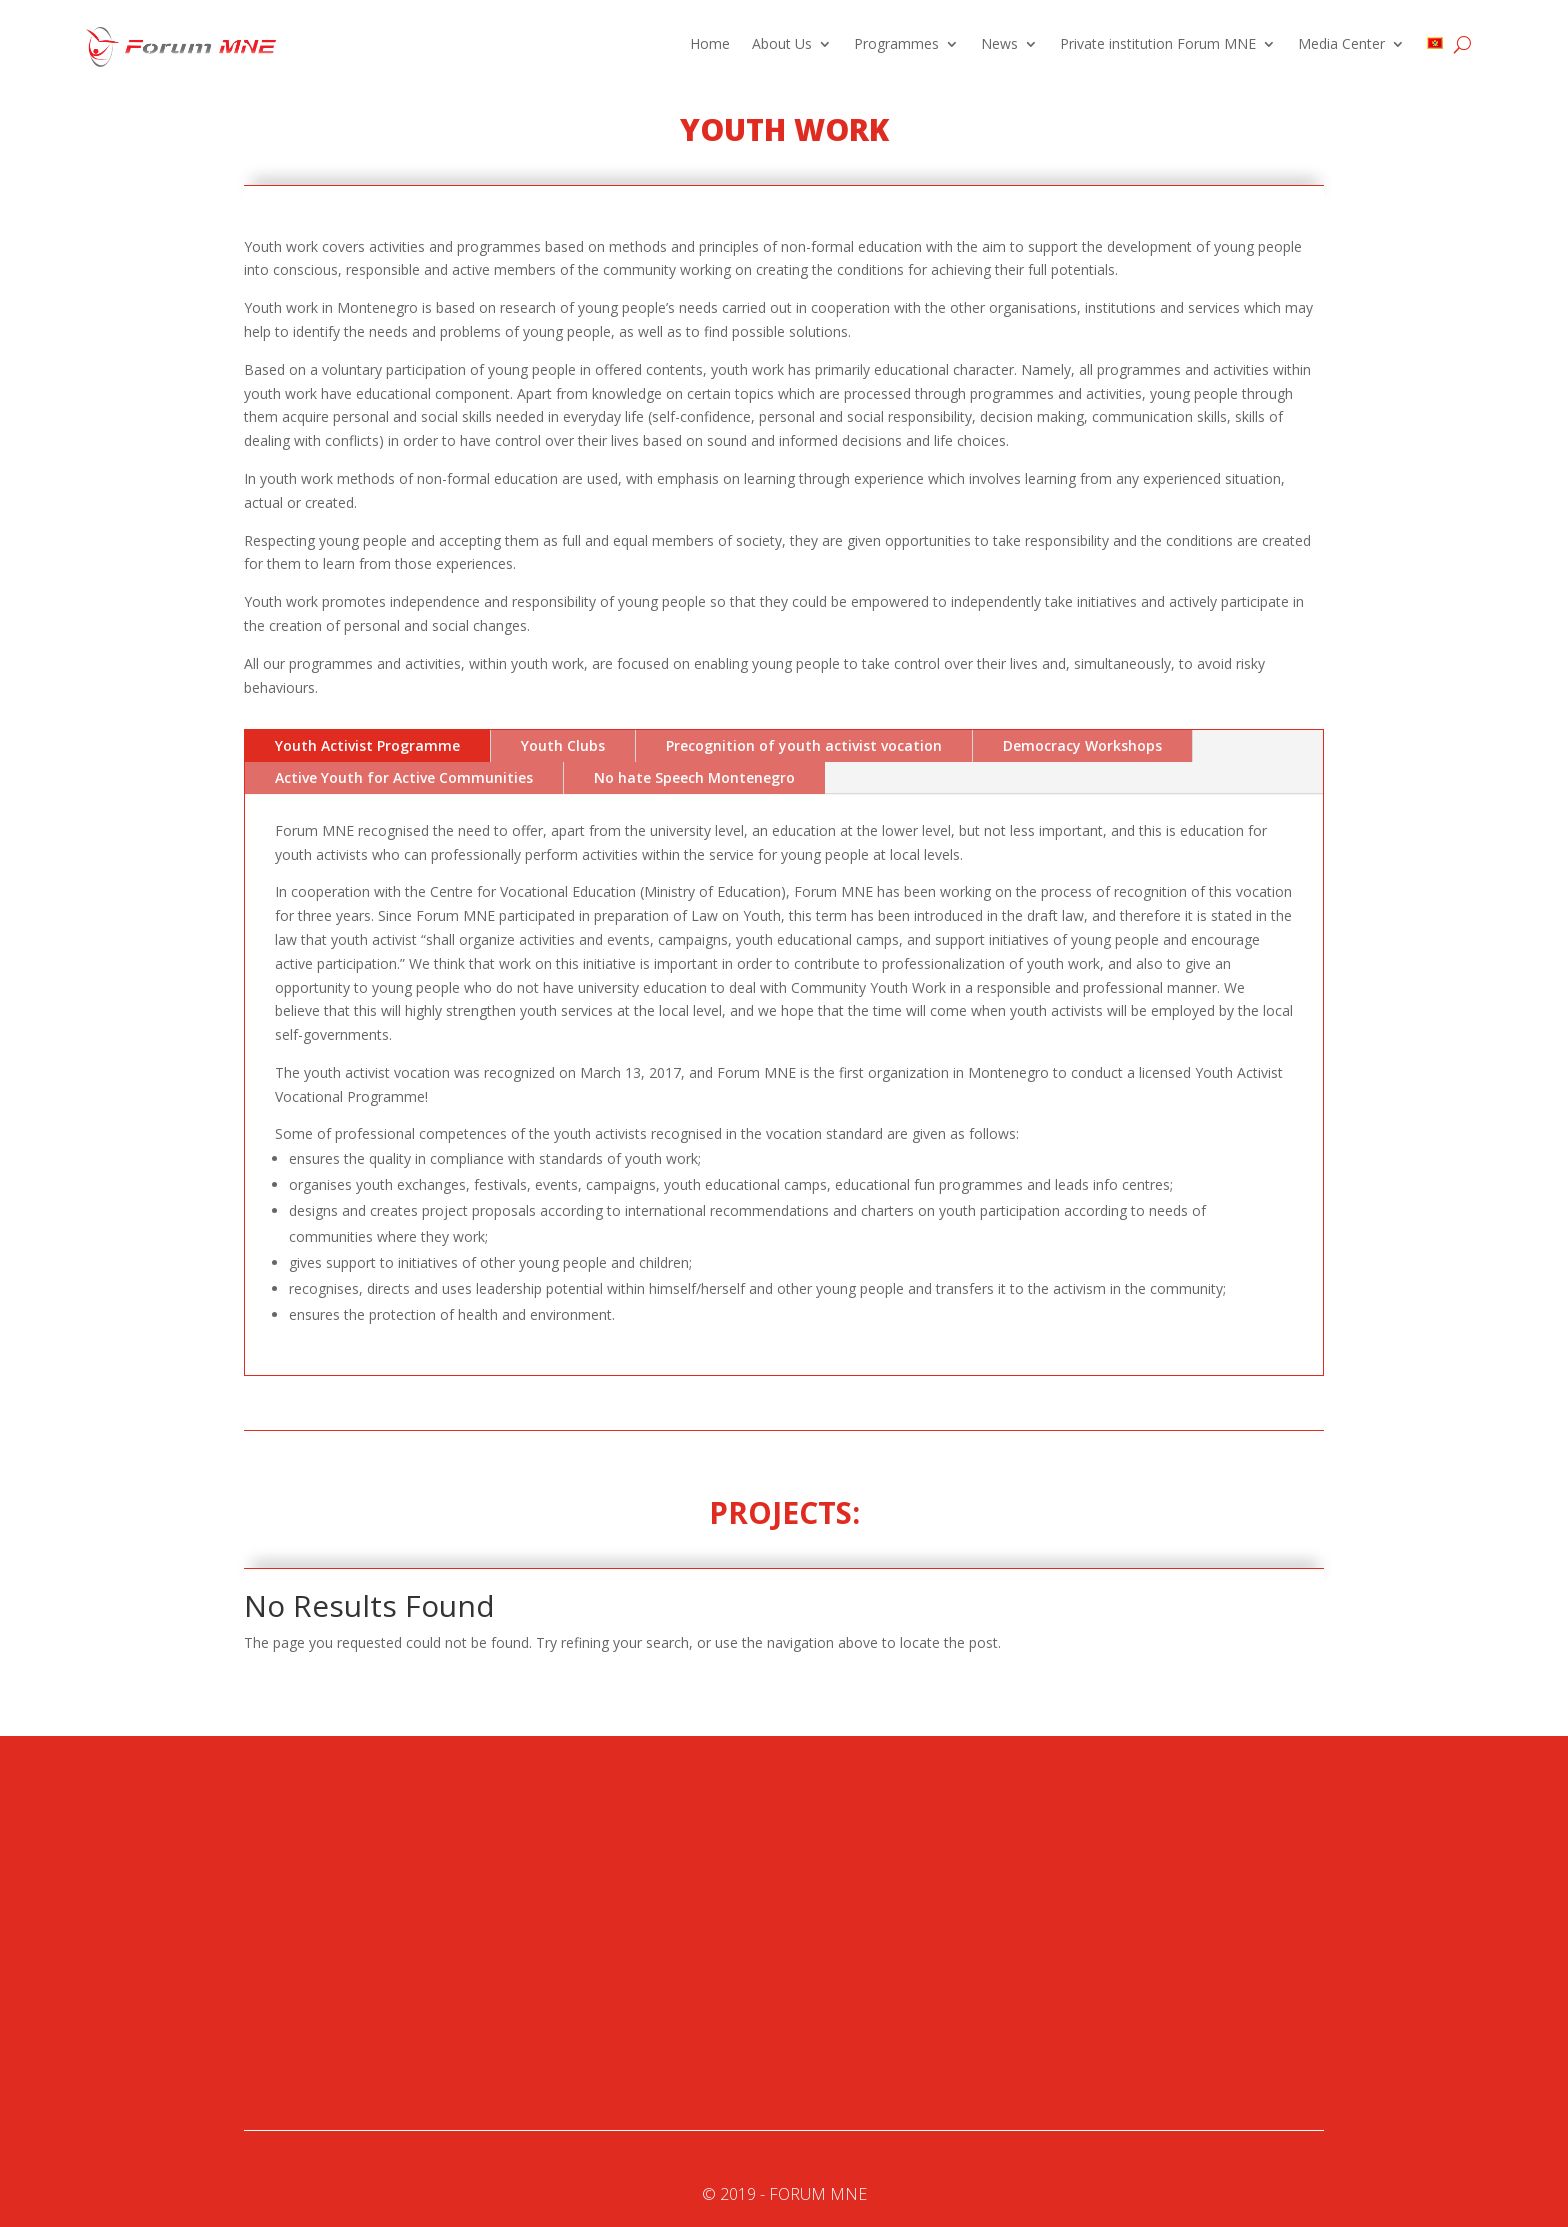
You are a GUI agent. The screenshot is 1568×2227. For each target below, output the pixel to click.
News (999, 45)
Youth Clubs (563, 745)
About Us (782, 45)
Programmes (896, 45)
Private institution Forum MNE (1158, 45)
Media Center (1341, 45)
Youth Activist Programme (367, 745)
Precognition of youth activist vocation (804, 745)
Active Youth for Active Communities (404, 777)
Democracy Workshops (1082, 745)
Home (710, 45)
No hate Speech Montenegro (694, 777)
